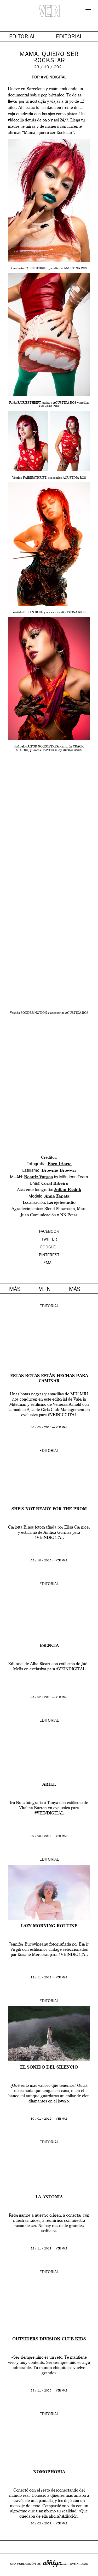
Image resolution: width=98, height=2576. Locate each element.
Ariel (49, 1785)
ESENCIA (49, 1646)
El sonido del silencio (49, 2067)
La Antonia (49, 2197)
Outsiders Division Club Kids (49, 2339)
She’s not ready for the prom (49, 1509)
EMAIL (49, 1263)
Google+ (9, 2572)
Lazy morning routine (49, 1926)
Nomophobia (49, 2472)
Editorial (49, 1306)
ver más (61, 1427)
